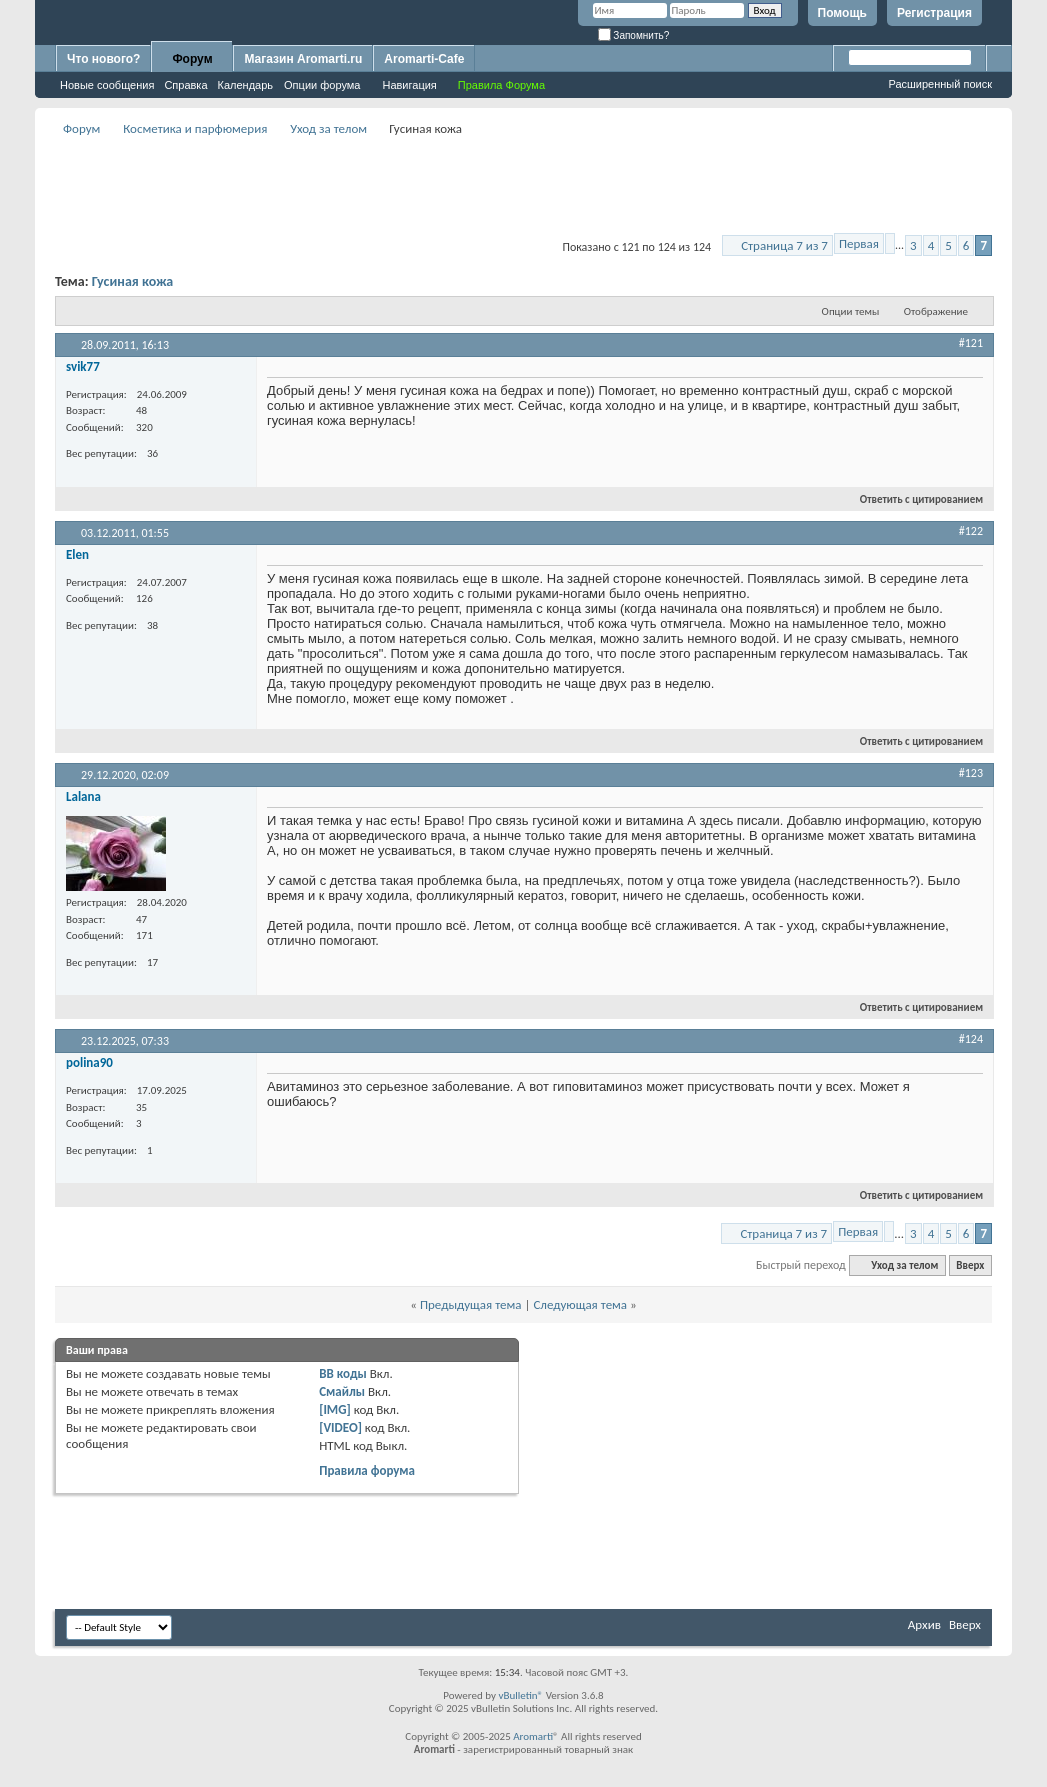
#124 (971, 1039)
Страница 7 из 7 (784, 245)
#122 (971, 531)
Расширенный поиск (940, 84)
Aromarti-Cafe (424, 59)
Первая (859, 243)
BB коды (343, 1373)
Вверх (970, 1265)
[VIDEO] (340, 1427)
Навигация (409, 85)
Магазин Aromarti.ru (303, 59)
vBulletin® (520, 1695)
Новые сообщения (107, 85)
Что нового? (103, 59)
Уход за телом (328, 128)
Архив (924, 1624)
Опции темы (851, 311)
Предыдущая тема (471, 1304)
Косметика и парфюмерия (195, 128)
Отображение (936, 311)
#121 (971, 343)
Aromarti (533, 1736)
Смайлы (342, 1391)
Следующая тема (580, 1304)
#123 (971, 773)
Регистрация (934, 13)
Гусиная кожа (133, 281)
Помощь (842, 13)
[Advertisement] (524, 186)
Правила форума (367, 1470)
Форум (192, 59)
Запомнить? (634, 35)
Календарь (246, 85)
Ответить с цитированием (913, 499)
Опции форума (322, 85)
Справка (185, 85)
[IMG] (335, 1409)
